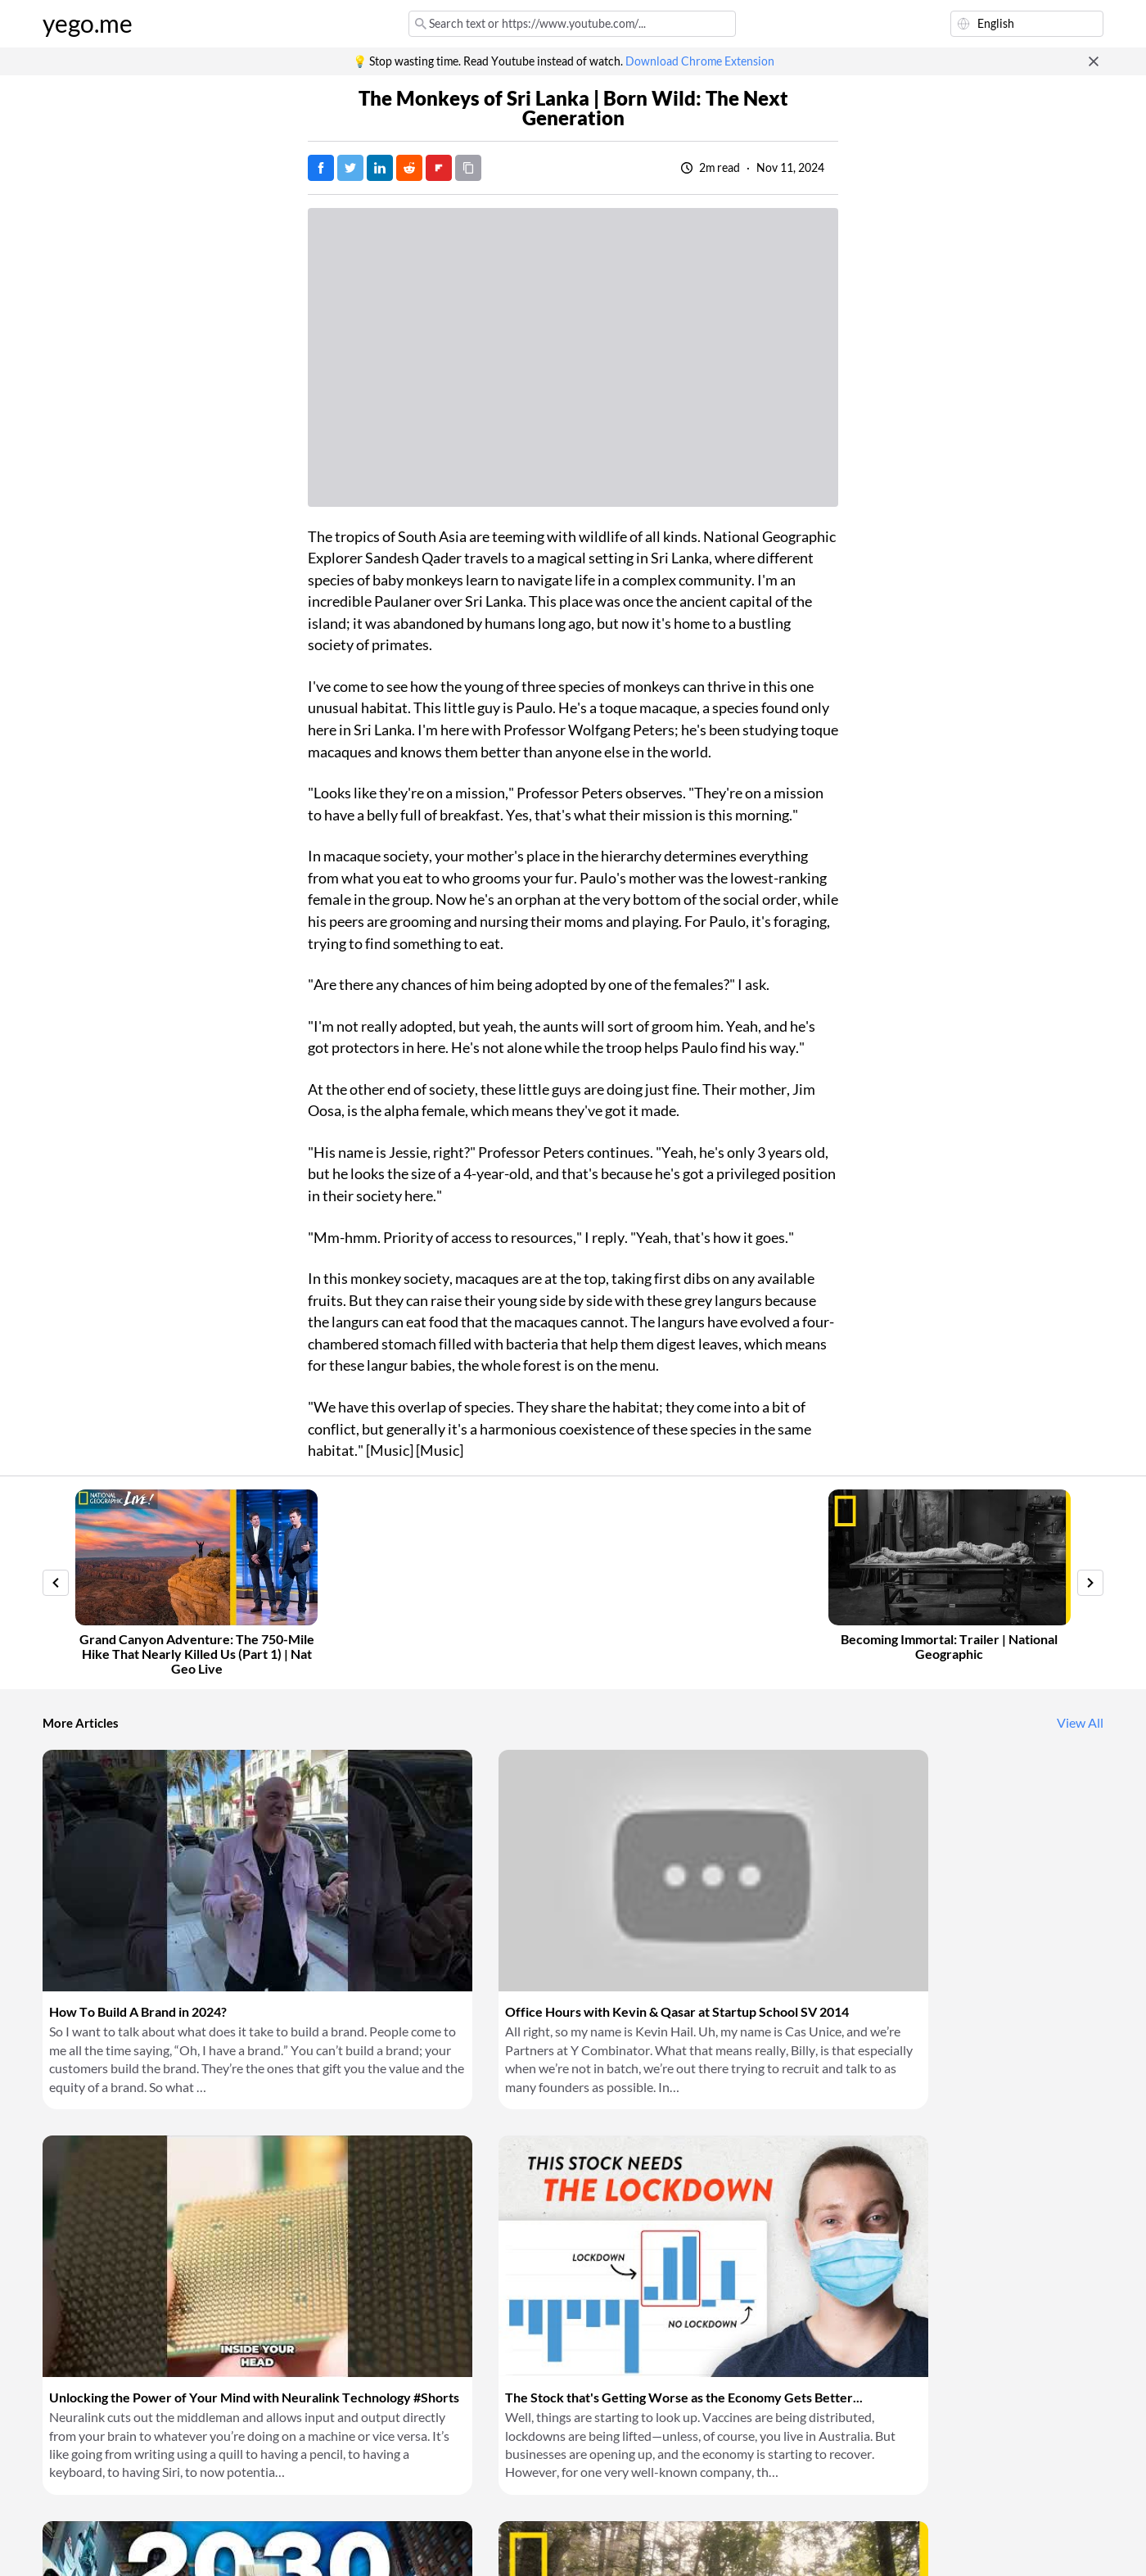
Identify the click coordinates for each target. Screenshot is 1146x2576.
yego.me (88, 24)
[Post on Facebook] (321, 168)
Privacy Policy (316, 2543)
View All (1080, 1722)
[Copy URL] (468, 168)
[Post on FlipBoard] (439, 168)
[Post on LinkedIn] (380, 168)
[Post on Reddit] (409, 168)
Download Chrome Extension (699, 61)
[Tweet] (350, 168)
